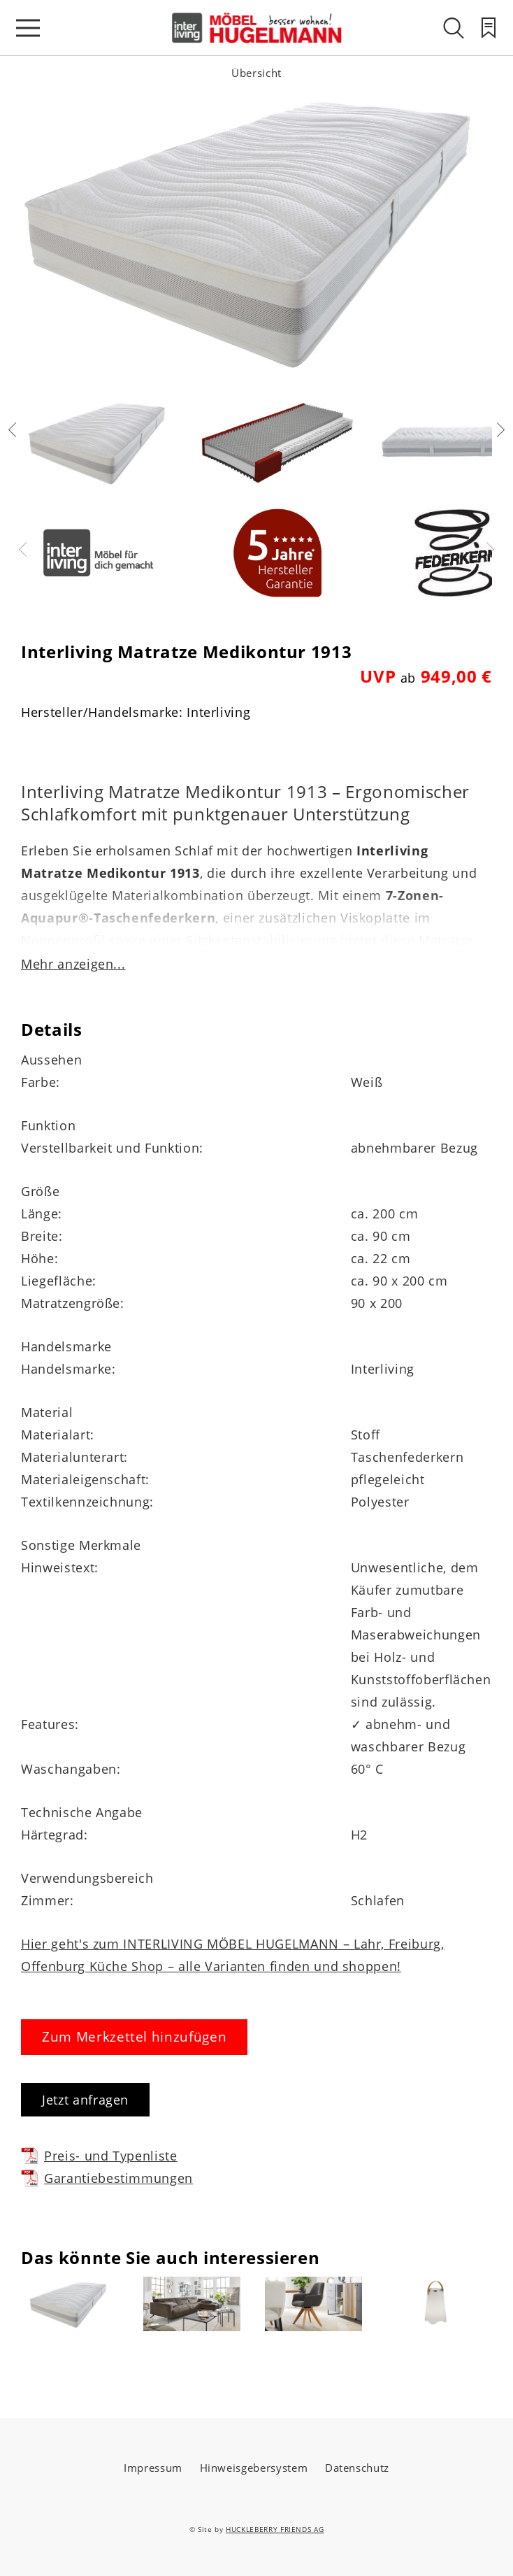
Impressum (153, 2468)
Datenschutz (357, 2468)
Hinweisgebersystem (254, 2468)
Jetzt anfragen (85, 2099)
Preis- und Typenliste (99, 2155)
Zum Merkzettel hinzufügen (134, 2037)
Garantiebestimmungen (107, 2177)
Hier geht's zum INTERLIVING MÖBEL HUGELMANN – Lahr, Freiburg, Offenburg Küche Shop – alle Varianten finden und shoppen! (233, 1954)
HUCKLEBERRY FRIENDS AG (275, 2529)
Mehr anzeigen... (73, 963)
